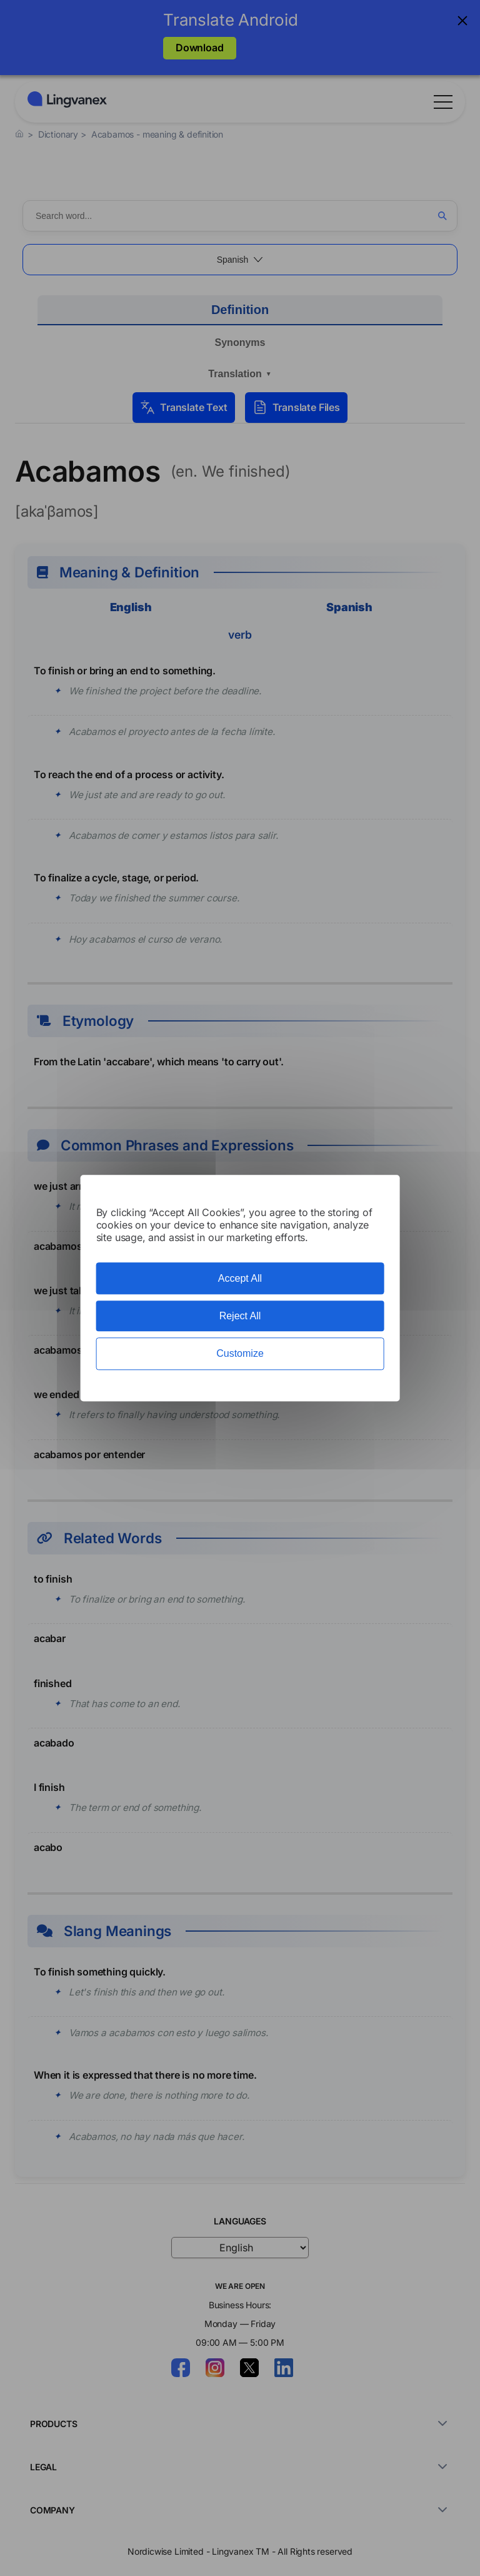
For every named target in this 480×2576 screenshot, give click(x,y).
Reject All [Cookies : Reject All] (240, 1316)
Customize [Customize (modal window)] (240, 1354)
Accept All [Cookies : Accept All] (240, 1278)
